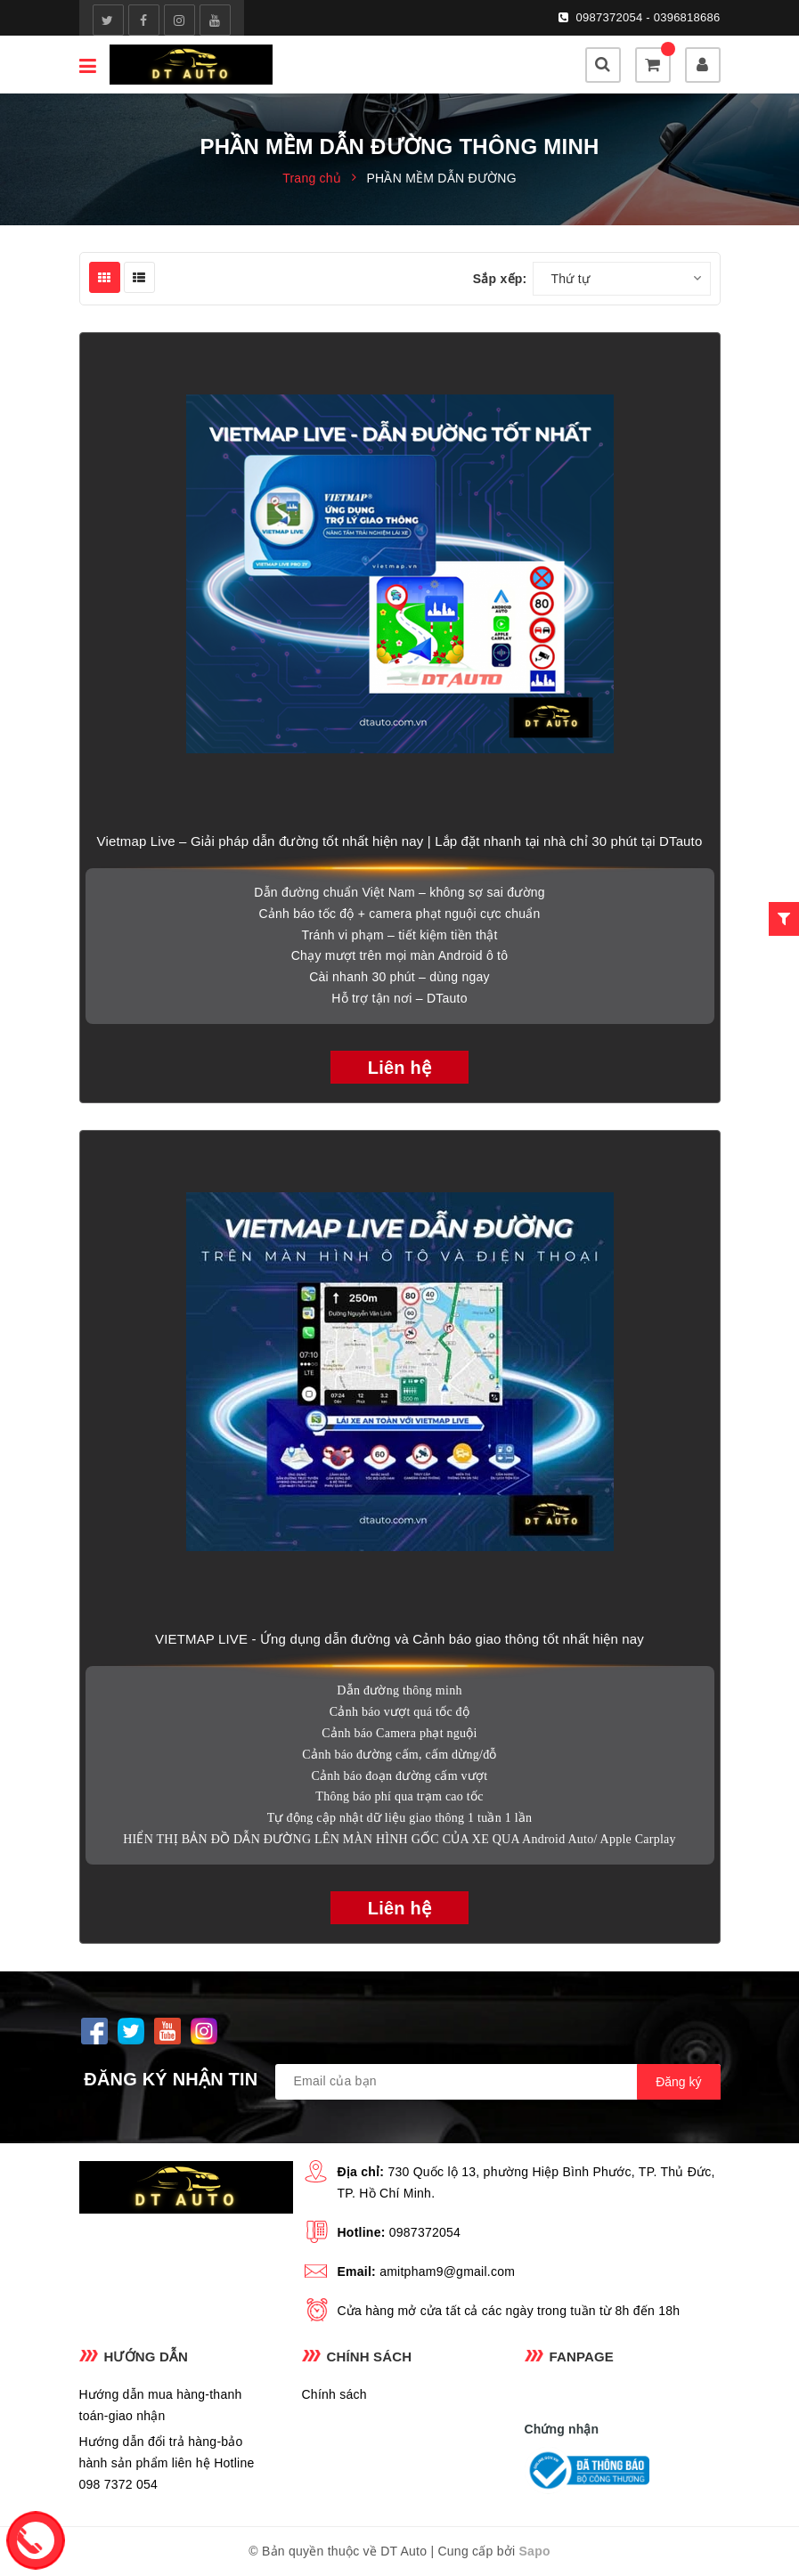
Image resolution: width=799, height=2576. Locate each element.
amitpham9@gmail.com (447, 2271)
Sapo (534, 2551)
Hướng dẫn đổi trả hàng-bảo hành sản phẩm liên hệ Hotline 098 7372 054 (167, 2462)
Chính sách (334, 2394)
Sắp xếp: (500, 279)
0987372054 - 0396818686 (648, 17)
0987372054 (425, 2232)
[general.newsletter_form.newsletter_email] (498, 2082)
